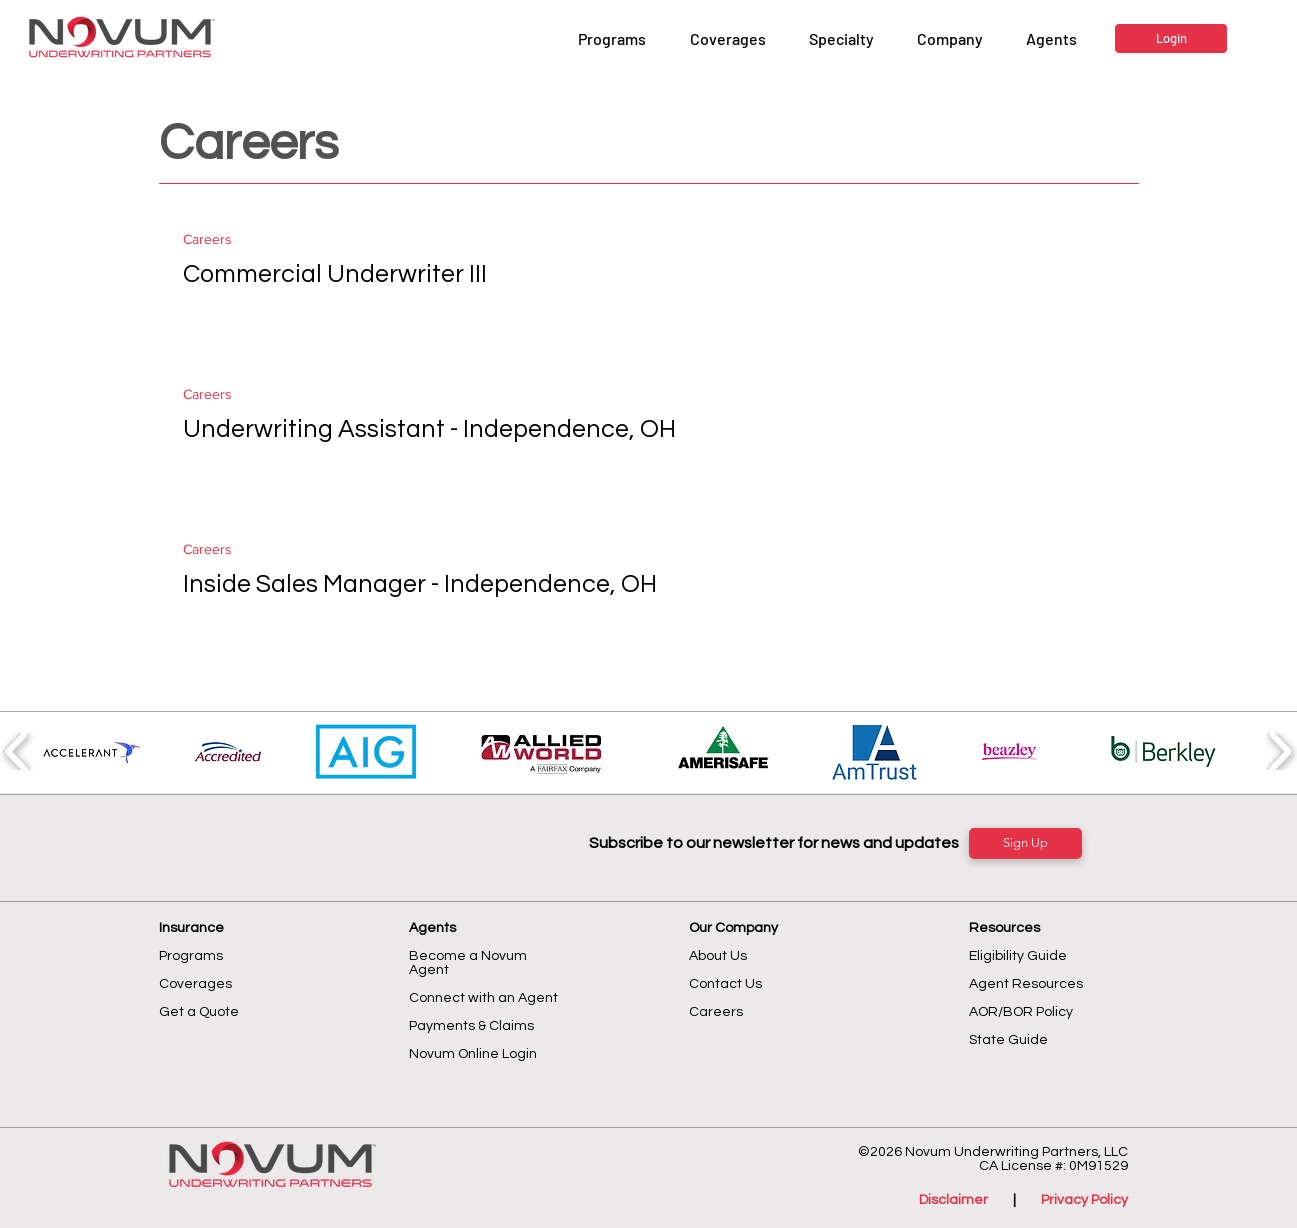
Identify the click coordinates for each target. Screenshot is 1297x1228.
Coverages (195, 984)
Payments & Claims (471, 1026)
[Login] (1171, 38)
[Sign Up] (1025, 843)
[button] (949, 39)
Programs (191, 956)
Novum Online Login (474, 1054)
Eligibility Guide (1018, 956)
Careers (207, 239)
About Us (718, 956)
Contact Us (725, 984)
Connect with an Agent (483, 998)
